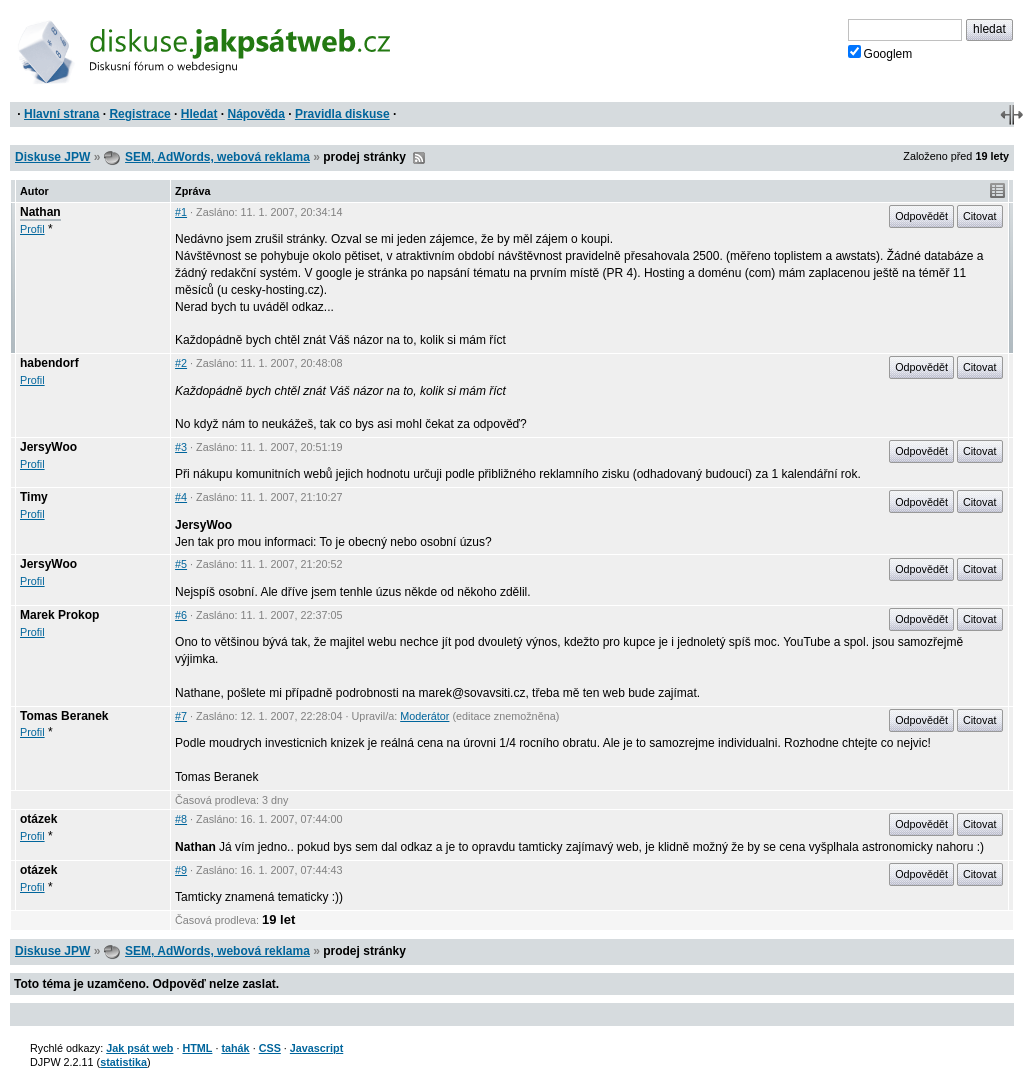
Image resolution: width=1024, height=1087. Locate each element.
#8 (181, 819)
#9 (181, 870)
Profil (32, 229)
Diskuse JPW (52, 157)
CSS (270, 1048)
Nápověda (256, 114)
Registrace (139, 114)
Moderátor (424, 716)
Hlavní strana (61, 114)
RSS (419, 158)
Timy (34, 497)
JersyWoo (48, 447)
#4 (181, 497)
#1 (181, 212)
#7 (181, 716)
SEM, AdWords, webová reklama (217, 157)
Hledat (199, 114)
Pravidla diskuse (342, 114)
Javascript (316, 1048)
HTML (197, 1048)
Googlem (880, 53)
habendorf (49, 363)
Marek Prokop (59, 615)
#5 (181, 564)
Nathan (40, 212)
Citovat (980, 216)
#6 (181, 615)
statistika (123, 1062)
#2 (181, 363)
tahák (235, 1048)
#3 (181, 447)
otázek (38, 819)
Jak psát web (139, 1048)
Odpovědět (921, 216)
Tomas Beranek (64, 716)
